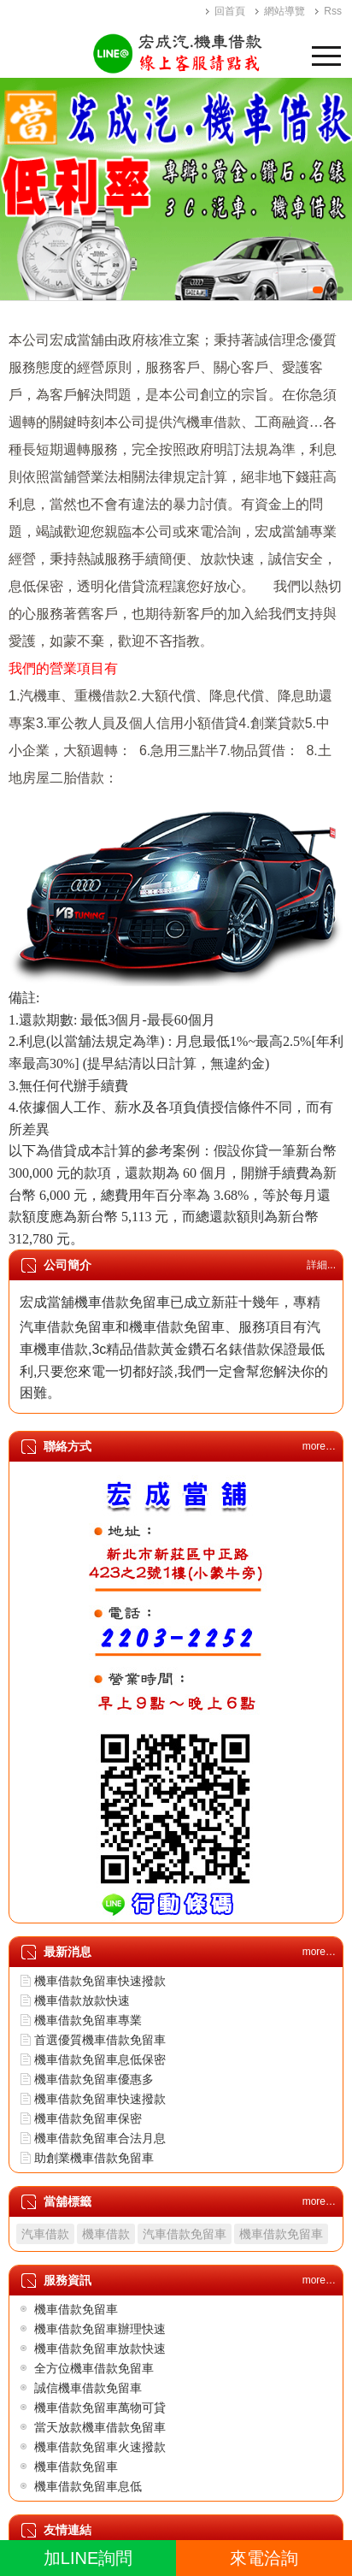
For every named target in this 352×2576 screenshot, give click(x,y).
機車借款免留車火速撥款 (100, 2447)
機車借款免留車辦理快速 (100, 2329)
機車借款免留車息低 (88, 2486)
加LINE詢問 (88, 2558)
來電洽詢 (264, 2558)
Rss (333, 11)
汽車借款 (45, 2234)
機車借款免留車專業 (88, 2020)
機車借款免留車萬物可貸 (100, 2407)
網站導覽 (284, 11)
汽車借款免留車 (184, 2234)
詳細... (321, 1265)
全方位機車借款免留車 (94, 2368)
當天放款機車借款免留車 (100, 2427)
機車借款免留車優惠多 (94, 2079)
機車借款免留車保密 (88, 2118)
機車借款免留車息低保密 (100, 2059)
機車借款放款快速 (82, 2000)
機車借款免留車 (281, 2234)
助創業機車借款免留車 (94, 2158)
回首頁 (229, 11)
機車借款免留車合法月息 (100, 2138)
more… (319, 1446)
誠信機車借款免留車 (88, 2388)
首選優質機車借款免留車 (100, 2040)
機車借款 (106, 2234)
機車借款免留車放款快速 (100, 2348)
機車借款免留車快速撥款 (100, 1981)
